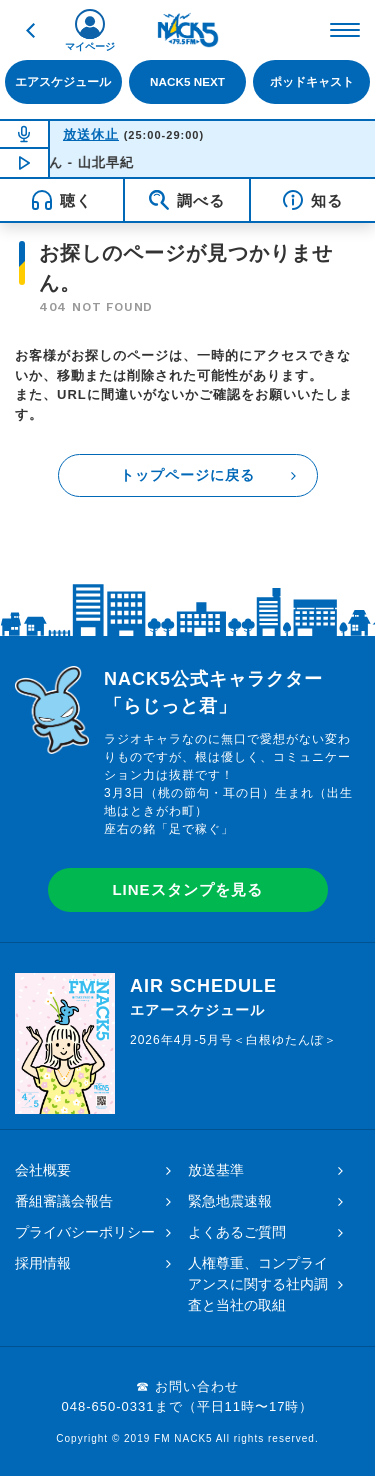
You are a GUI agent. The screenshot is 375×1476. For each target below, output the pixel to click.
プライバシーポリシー (85, 1232)
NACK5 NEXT (187, 81)
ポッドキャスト (312, 81)
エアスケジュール (63, 81)
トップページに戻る (187, 475)
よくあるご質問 (237, 1232)
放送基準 (216, 1170)
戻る (30, 30)
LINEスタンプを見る (187, 889)
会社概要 (43, 1170)
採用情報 (43, 1263)
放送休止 (91, 134)
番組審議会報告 (64, 1201)
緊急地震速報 (230, 1201)
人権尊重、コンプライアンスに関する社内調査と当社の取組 (258, 1284)
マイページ (90, 46)
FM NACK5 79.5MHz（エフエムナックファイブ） (188, 30)
